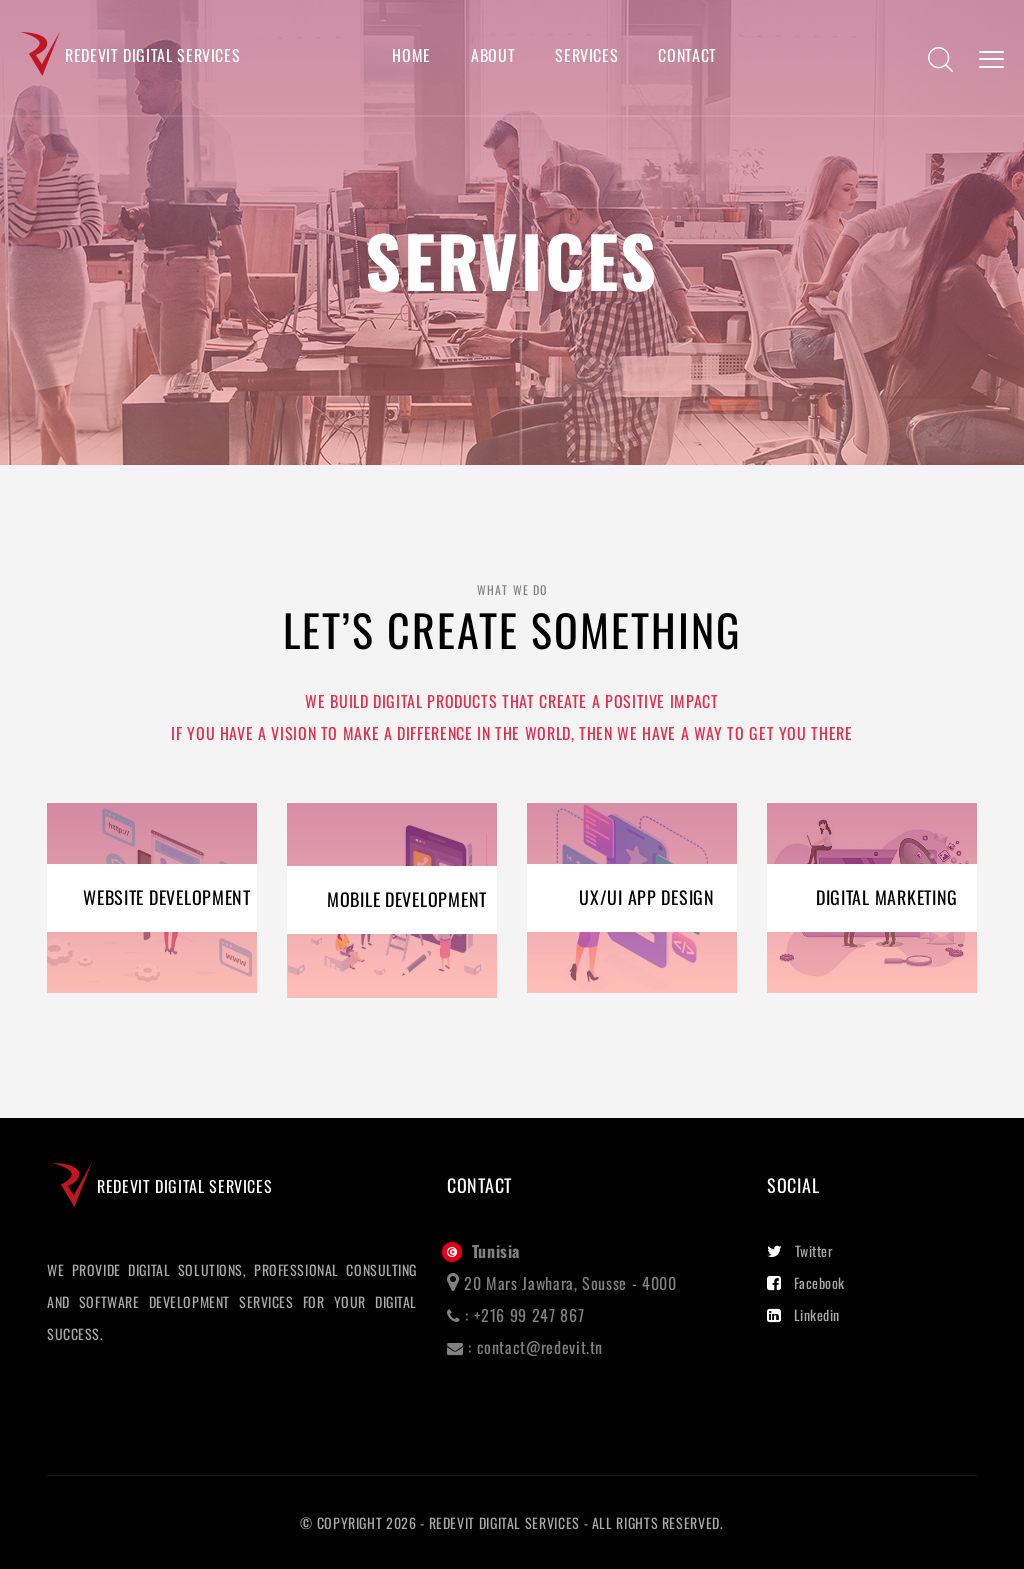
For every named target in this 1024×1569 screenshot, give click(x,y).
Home (411, 55)
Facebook (806, 1282)
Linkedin (803, 1314)
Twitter (800, 1250)
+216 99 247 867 (529, 1315)
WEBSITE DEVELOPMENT (167, 897)
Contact (687, 55)
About (493, 55)
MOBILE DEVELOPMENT (407, 899)
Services (586, 55)
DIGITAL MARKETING (887, 897)
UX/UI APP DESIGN (647, 897)
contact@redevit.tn (540, 1347)
